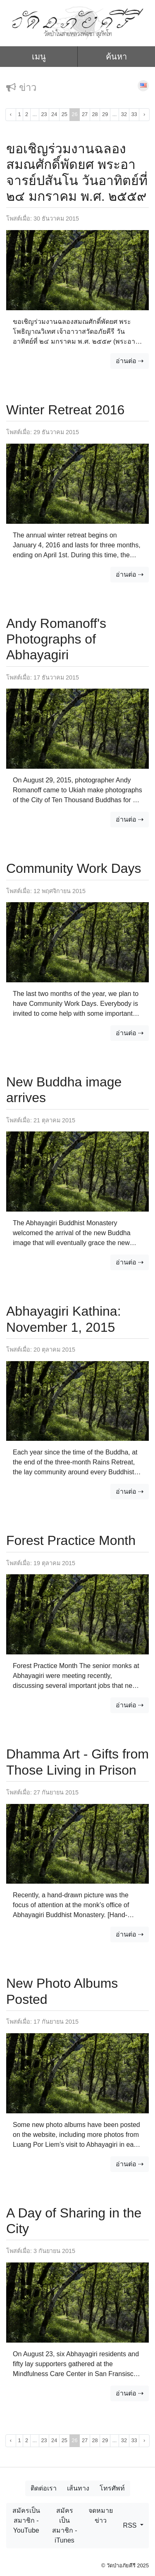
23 (44, 114)
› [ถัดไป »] (144, 114)
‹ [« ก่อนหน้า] (11, 114)
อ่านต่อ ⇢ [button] (129, 360)
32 (124, 114)
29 (105, 114)
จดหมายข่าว (100, 2515)
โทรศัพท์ (112, 2488)
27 (85, 114)
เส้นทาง (78, 2488)
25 (64, 114)
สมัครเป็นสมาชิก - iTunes (64, 2525)
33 (134, 114)
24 (54, 114)
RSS (130, 2525)
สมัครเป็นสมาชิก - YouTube (26, 2520)
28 (95, 114)
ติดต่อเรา (44, 2488)
